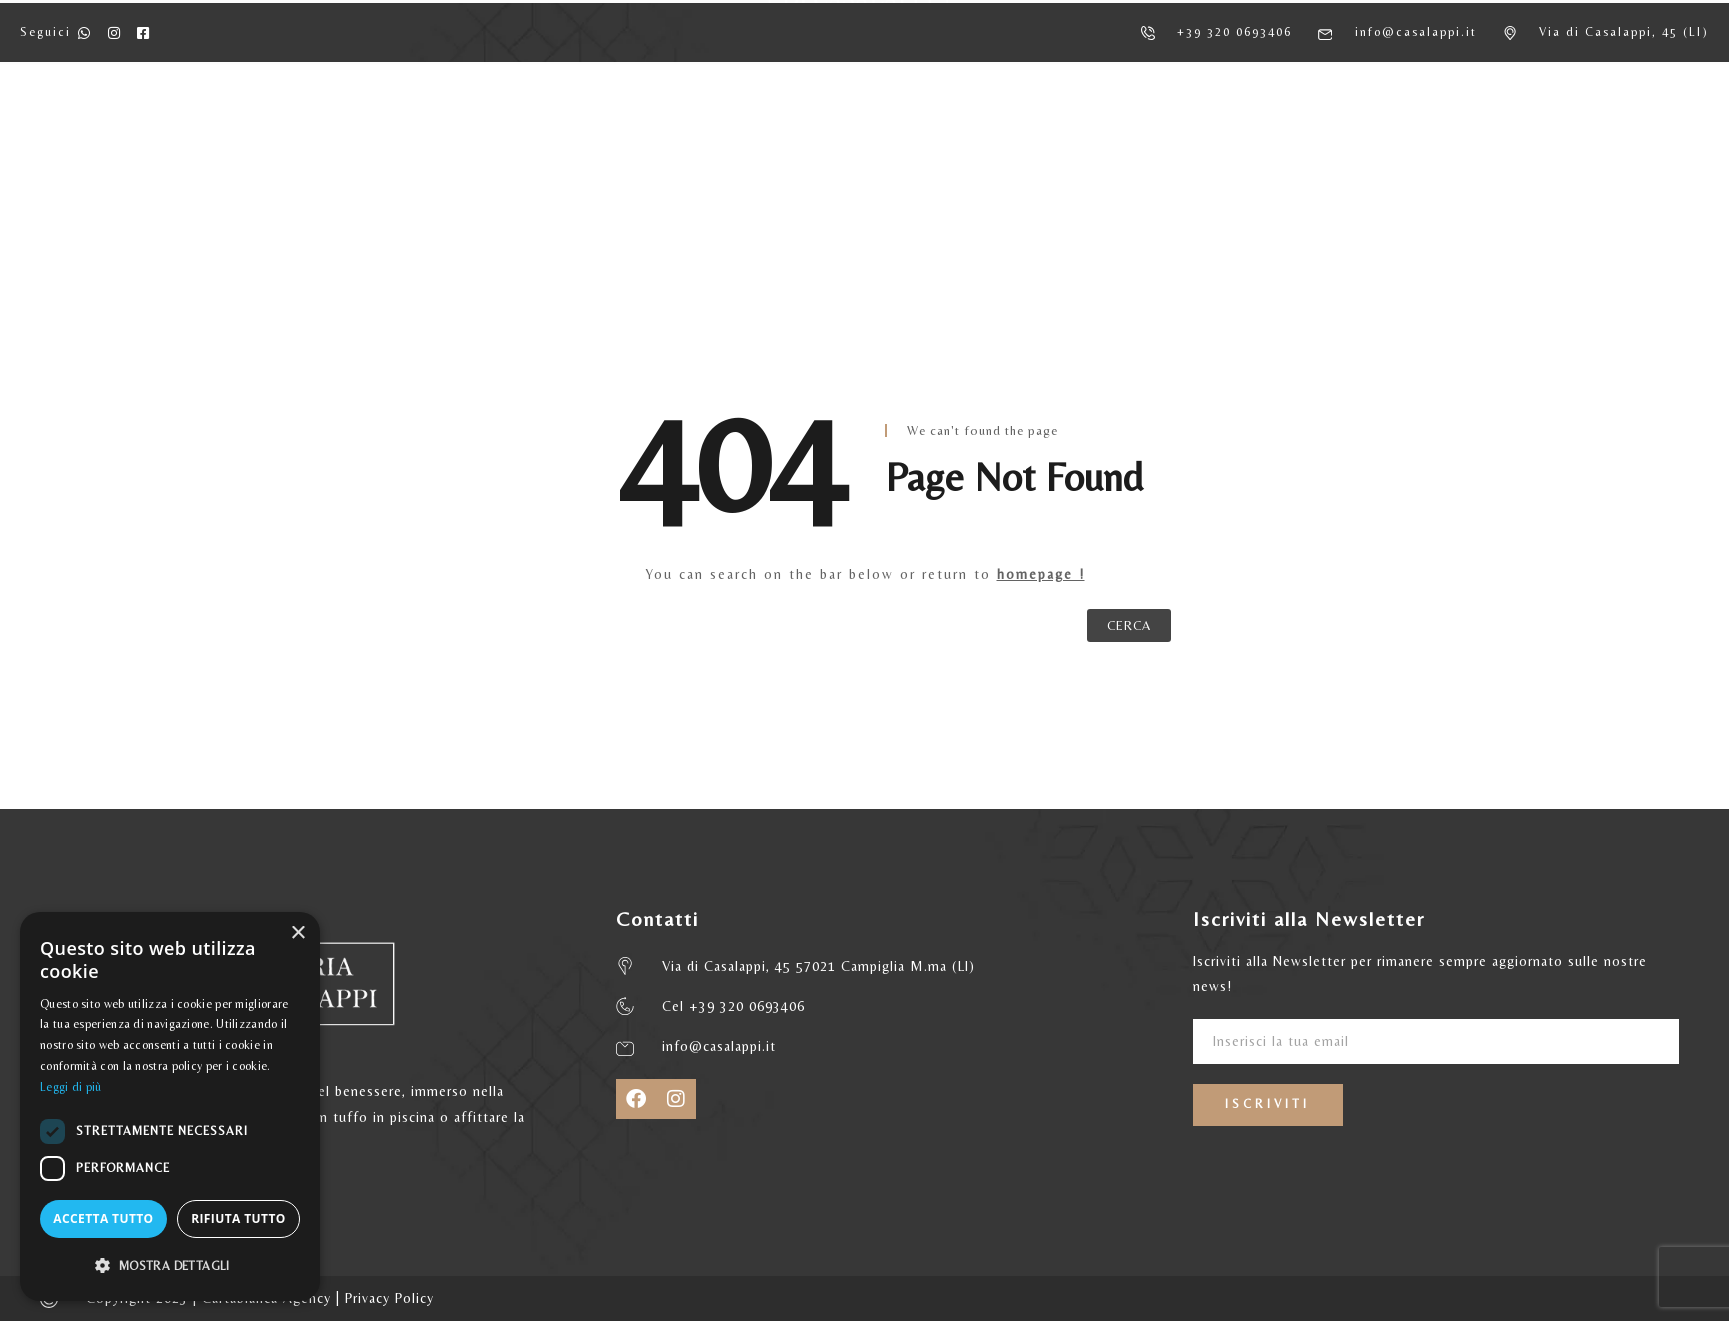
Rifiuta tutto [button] (238, 1218)
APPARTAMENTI (610, 130)
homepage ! (1041, 574)
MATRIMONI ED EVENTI (1138, 130)
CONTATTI (1314, 130)
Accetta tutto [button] (103, 1218)
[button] (170, 1266)
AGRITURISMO (448, 130)
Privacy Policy (389, 1298)
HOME (322, 130)
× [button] (297, 933)
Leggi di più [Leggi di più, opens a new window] (71, 1087)
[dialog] (170, 1106)
